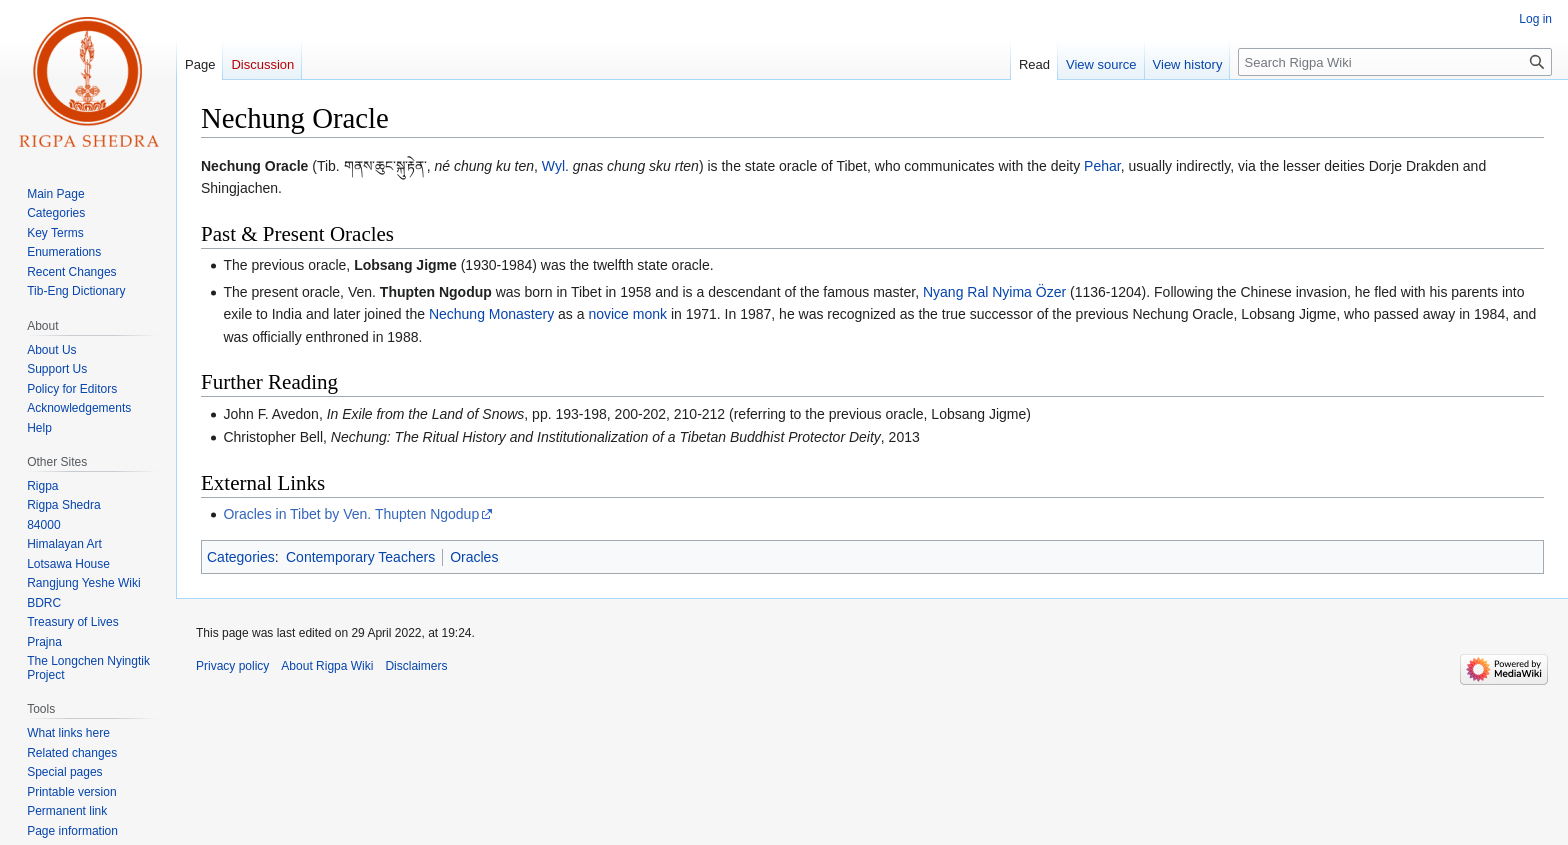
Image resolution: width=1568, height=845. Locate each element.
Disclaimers (416, 666)
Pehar (1102, 166)
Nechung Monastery (491, 314)
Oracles (474, 557)
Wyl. (555, 166)
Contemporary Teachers (360, 557)
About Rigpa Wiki (327, 666)
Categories (241, 557)
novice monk (627, 314)
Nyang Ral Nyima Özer (994, 292)
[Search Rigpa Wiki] (1395, 62)
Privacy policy (232, 666)
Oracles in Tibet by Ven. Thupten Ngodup (351, 514)
